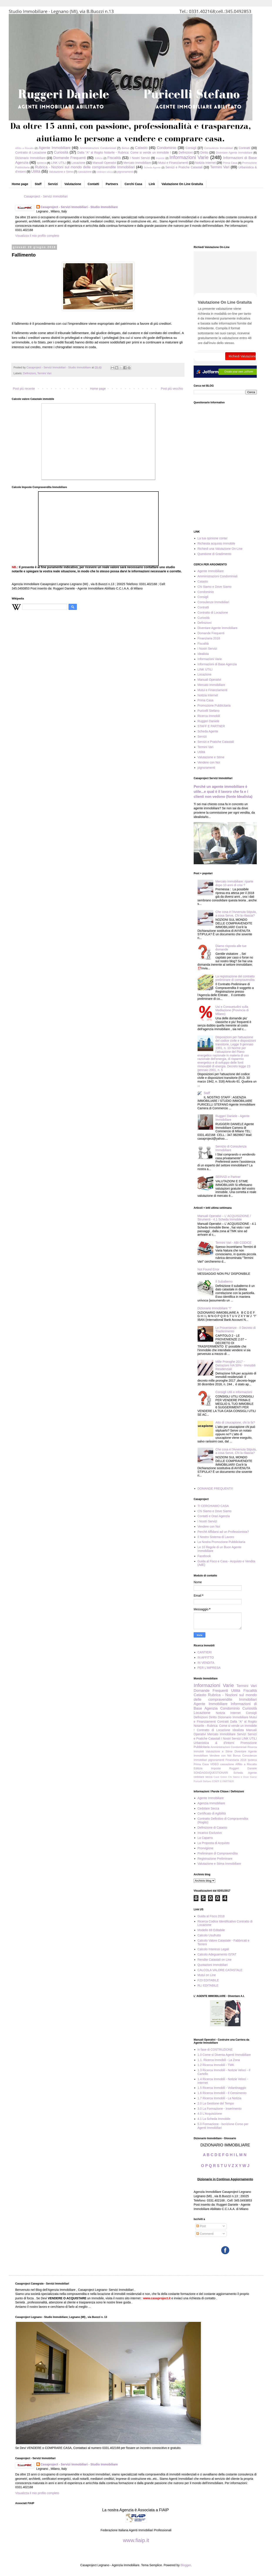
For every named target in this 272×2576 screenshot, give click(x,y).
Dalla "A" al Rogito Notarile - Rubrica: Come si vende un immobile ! (124, 152)
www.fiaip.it (136, 2540)
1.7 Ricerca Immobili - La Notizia (220, 2098)
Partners (112, 184)
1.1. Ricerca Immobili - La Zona (219, 2060)
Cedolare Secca (208, 1808)
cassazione (85, 171)
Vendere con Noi (209, 762)
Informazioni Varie (189, 157)
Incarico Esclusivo (210, 1832)
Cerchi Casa (133, 184)
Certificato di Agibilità (212, 1813)
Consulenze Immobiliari (218, 148)
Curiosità (61, 152)
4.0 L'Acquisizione (210, 2113)
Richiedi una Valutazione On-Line (220, 548)
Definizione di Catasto (212, 1827)
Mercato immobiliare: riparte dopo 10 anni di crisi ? (234, 883)
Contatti (93, 184)
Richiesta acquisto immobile (216, 543)
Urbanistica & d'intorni (214, 1743)
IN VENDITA (206, 1662)
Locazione (78, 162)
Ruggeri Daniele (208, 721)
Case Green (220, 1777)
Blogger (186, 2565)
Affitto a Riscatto (24, 148)
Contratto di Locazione (30, 152)
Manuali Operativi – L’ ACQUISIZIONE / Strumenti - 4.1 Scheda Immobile (224, 1217)
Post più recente (24, 388)
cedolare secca (105, 172)
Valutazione (72, 184)
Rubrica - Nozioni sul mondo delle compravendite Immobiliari (85, 167)
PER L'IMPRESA (209, 1667)
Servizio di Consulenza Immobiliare (230, 1148)
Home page (20, 184)
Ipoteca (41, 162)
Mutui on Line (207, 1975)
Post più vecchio (172, 388)
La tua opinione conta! (213, 538)
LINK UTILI (58, 162)
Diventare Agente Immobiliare (234, 152)
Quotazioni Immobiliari (213, 1965)
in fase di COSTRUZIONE (215, 2049)
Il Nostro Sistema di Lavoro (216, 1537)
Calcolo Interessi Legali (213, 1949)
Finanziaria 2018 (209, 638)
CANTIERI (205, 1652)
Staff (38, 184)
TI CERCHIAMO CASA (213, 1506)
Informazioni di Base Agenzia (217, 664)
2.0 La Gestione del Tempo (216, 2103)
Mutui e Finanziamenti (173, 162)
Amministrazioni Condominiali (98, 148)
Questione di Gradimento (215, 554)
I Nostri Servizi (140, 158)
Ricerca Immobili (209, 716)
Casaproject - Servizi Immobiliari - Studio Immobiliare (79, 207)
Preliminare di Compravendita (218, 1853)
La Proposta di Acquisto (214, 1843)
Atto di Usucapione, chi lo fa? (235, 1422)
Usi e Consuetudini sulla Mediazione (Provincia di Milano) (232, 1010)
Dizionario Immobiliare (30, 158)
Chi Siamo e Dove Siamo (215, 586)
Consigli (191, 148)
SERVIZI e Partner (228, 1177)
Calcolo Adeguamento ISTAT (217, 1954)
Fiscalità (114, 158)
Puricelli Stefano (209, 710)
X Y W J (242, 2166)
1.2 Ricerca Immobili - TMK (216, 2065)
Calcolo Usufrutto (209, 1935)
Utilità (35, 171)
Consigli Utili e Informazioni (233, 1392)
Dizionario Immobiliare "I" (215, 1308)
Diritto (204, 152)
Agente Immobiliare (55, 148)
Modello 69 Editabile (211, 1930)
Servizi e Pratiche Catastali (184, 167)
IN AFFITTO (206, 1657)
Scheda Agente (152, 167)
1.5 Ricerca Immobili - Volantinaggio (222, 2087)
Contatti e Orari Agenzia (214, 1516)
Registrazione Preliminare (215, 1858)
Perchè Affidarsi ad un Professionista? (223, 1531)
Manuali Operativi (104, 162)
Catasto (141, 148)
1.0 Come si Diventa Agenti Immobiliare (224, 2054)
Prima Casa (230, 162)
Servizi (53, 184)
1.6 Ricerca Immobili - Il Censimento (222, 2093)
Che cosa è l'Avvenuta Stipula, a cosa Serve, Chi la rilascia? (236, 913)
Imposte (160, 158)
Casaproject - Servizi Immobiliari (46, 196)
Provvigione (205, 1848)
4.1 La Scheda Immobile (214, 2119)
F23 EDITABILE (208, 1980)
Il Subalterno (224, 1281)
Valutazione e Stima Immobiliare (219, 1863)
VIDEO (214, 1764)
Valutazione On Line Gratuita (182, 184)
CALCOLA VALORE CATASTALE (220, 1970)
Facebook (204, 1556)
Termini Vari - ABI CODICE (233, 1242)
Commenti (205, 2233)
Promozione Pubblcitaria (214, 705)
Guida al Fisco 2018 (211, 1916)
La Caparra (205, 1837)
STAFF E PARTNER (211, 726)
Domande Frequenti (69, 158)
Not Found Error (208, 1269)
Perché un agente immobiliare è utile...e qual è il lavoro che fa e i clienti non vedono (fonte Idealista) (223, 791)
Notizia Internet (205, 162)
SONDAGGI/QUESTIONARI (211, 1772)
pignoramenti (125, 171)
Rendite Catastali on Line (215, 1959)
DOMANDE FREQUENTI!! (215, 1488)
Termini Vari (219, 167)
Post (201, 2226)
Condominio (166, 148)
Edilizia (98, 158)
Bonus (125, 148)
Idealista (203, 654)
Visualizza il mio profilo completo (37, 235)
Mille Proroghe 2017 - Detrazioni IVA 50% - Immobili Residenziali (235, 1365)
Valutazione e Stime (61, 171)
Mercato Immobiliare (137, 162)
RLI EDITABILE (208, 1985)
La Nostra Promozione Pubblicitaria (221, 1542)
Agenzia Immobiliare (211, 1803)
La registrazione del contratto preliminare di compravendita (235, 978)
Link (152, 184)
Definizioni (186, 152)
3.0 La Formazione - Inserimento (220, 2108)
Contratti (244, 148)
